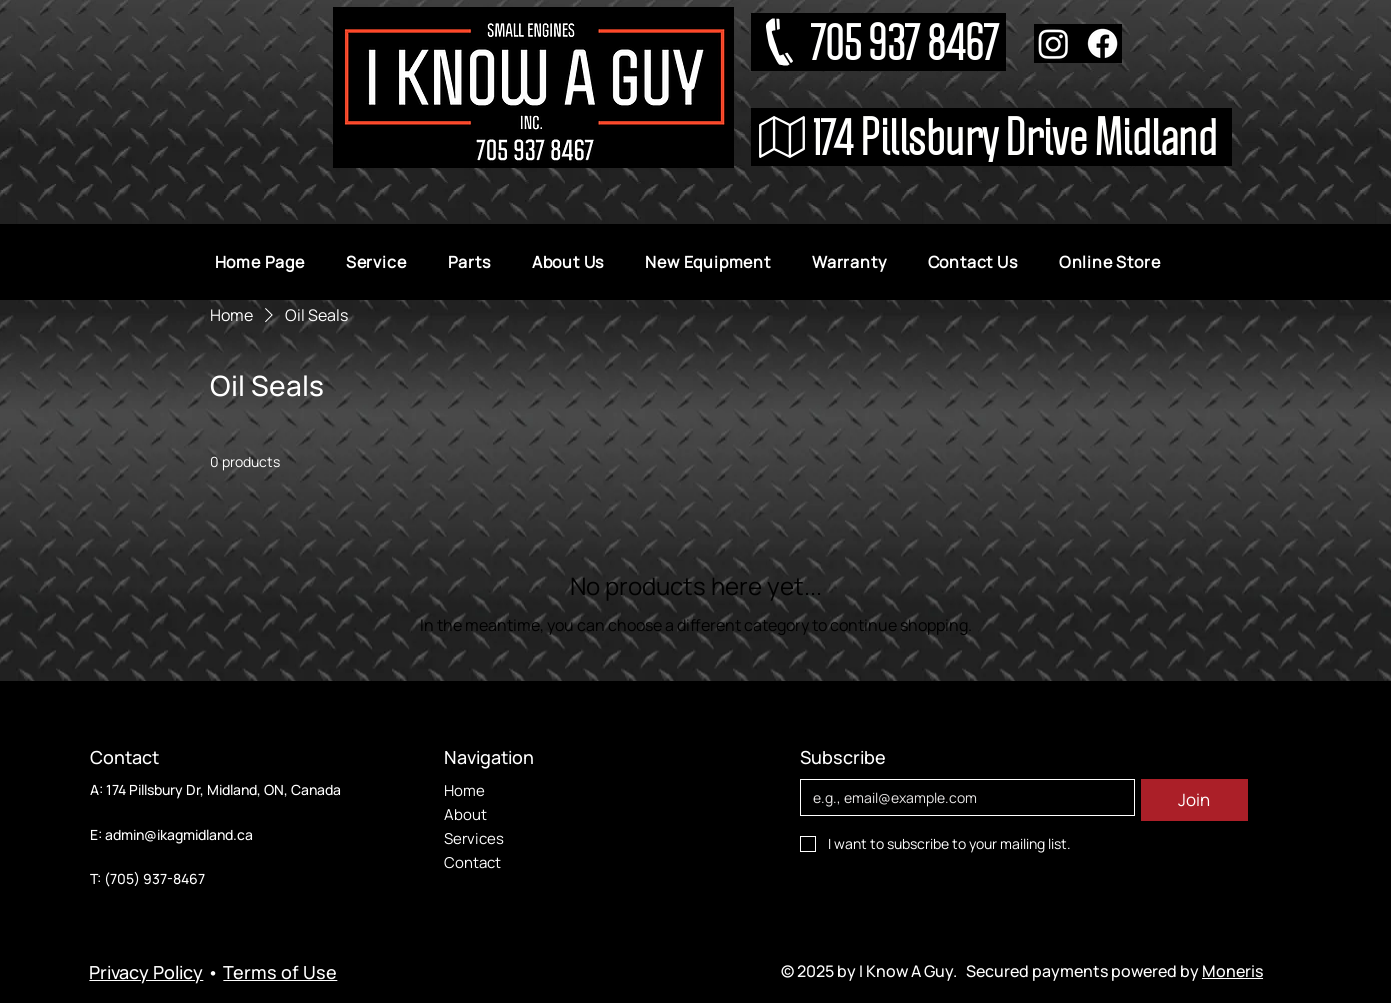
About (465, 814)
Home (464, 790)
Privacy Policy (146, 972)
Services (474, 838)
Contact (472, 862)
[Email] (961, 798)
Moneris (1232, 971)
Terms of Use (280, 972)
